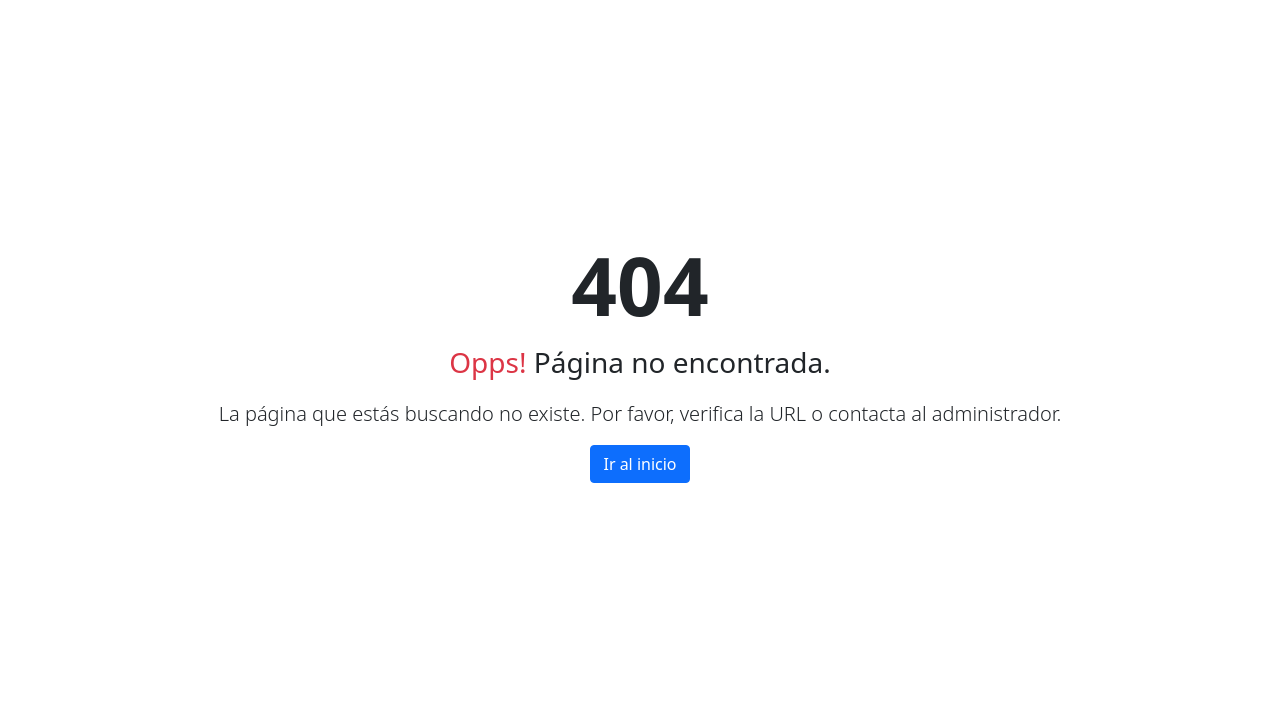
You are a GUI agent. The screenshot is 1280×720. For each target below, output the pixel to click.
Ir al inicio (639, 464)
